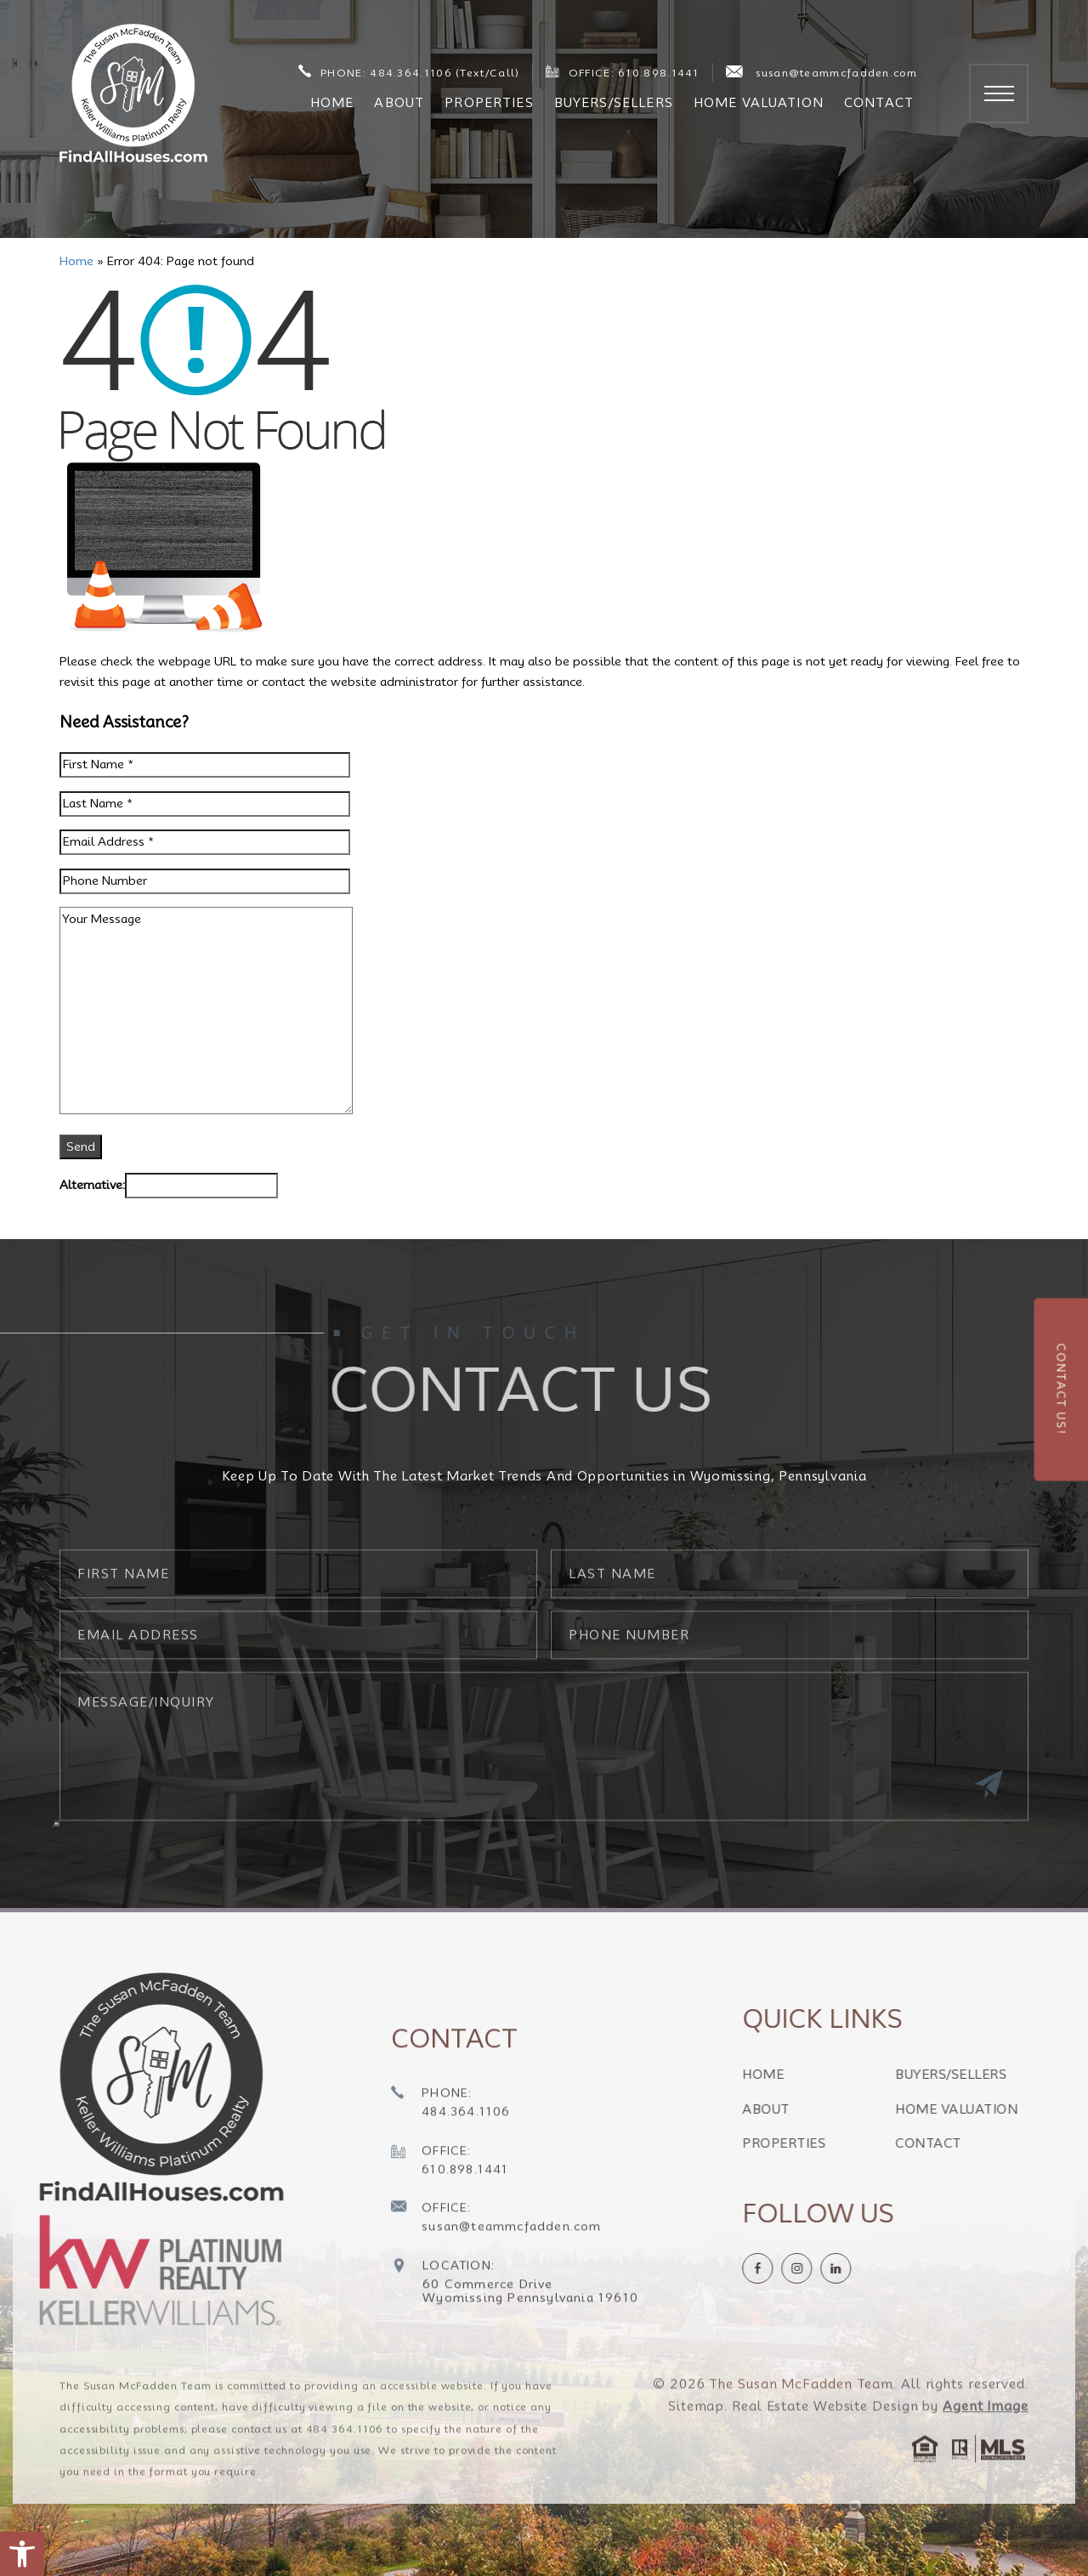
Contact (879, 102)
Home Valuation (759, 102)
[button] (22, 2554)
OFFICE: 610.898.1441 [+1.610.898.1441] (622, 72)
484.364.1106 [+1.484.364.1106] (345, 2465)
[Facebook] (794, 2268)
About (399, 102)
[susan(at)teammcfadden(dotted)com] (496, 2255)
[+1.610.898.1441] (450, 2198)
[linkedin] (873, 2268)
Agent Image (985, 2442)
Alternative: (92, 1185)
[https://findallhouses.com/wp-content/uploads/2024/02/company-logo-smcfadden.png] (156, 2087)
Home (332, 102)
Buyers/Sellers (613, 102)
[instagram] (834, 2268)
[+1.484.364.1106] (451, 2141)
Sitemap (696, 2442)
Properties (489, 102)
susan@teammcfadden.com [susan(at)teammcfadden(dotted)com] (821, 72)
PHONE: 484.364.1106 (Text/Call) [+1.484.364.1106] (409, 72)
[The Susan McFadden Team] (133, 93)
